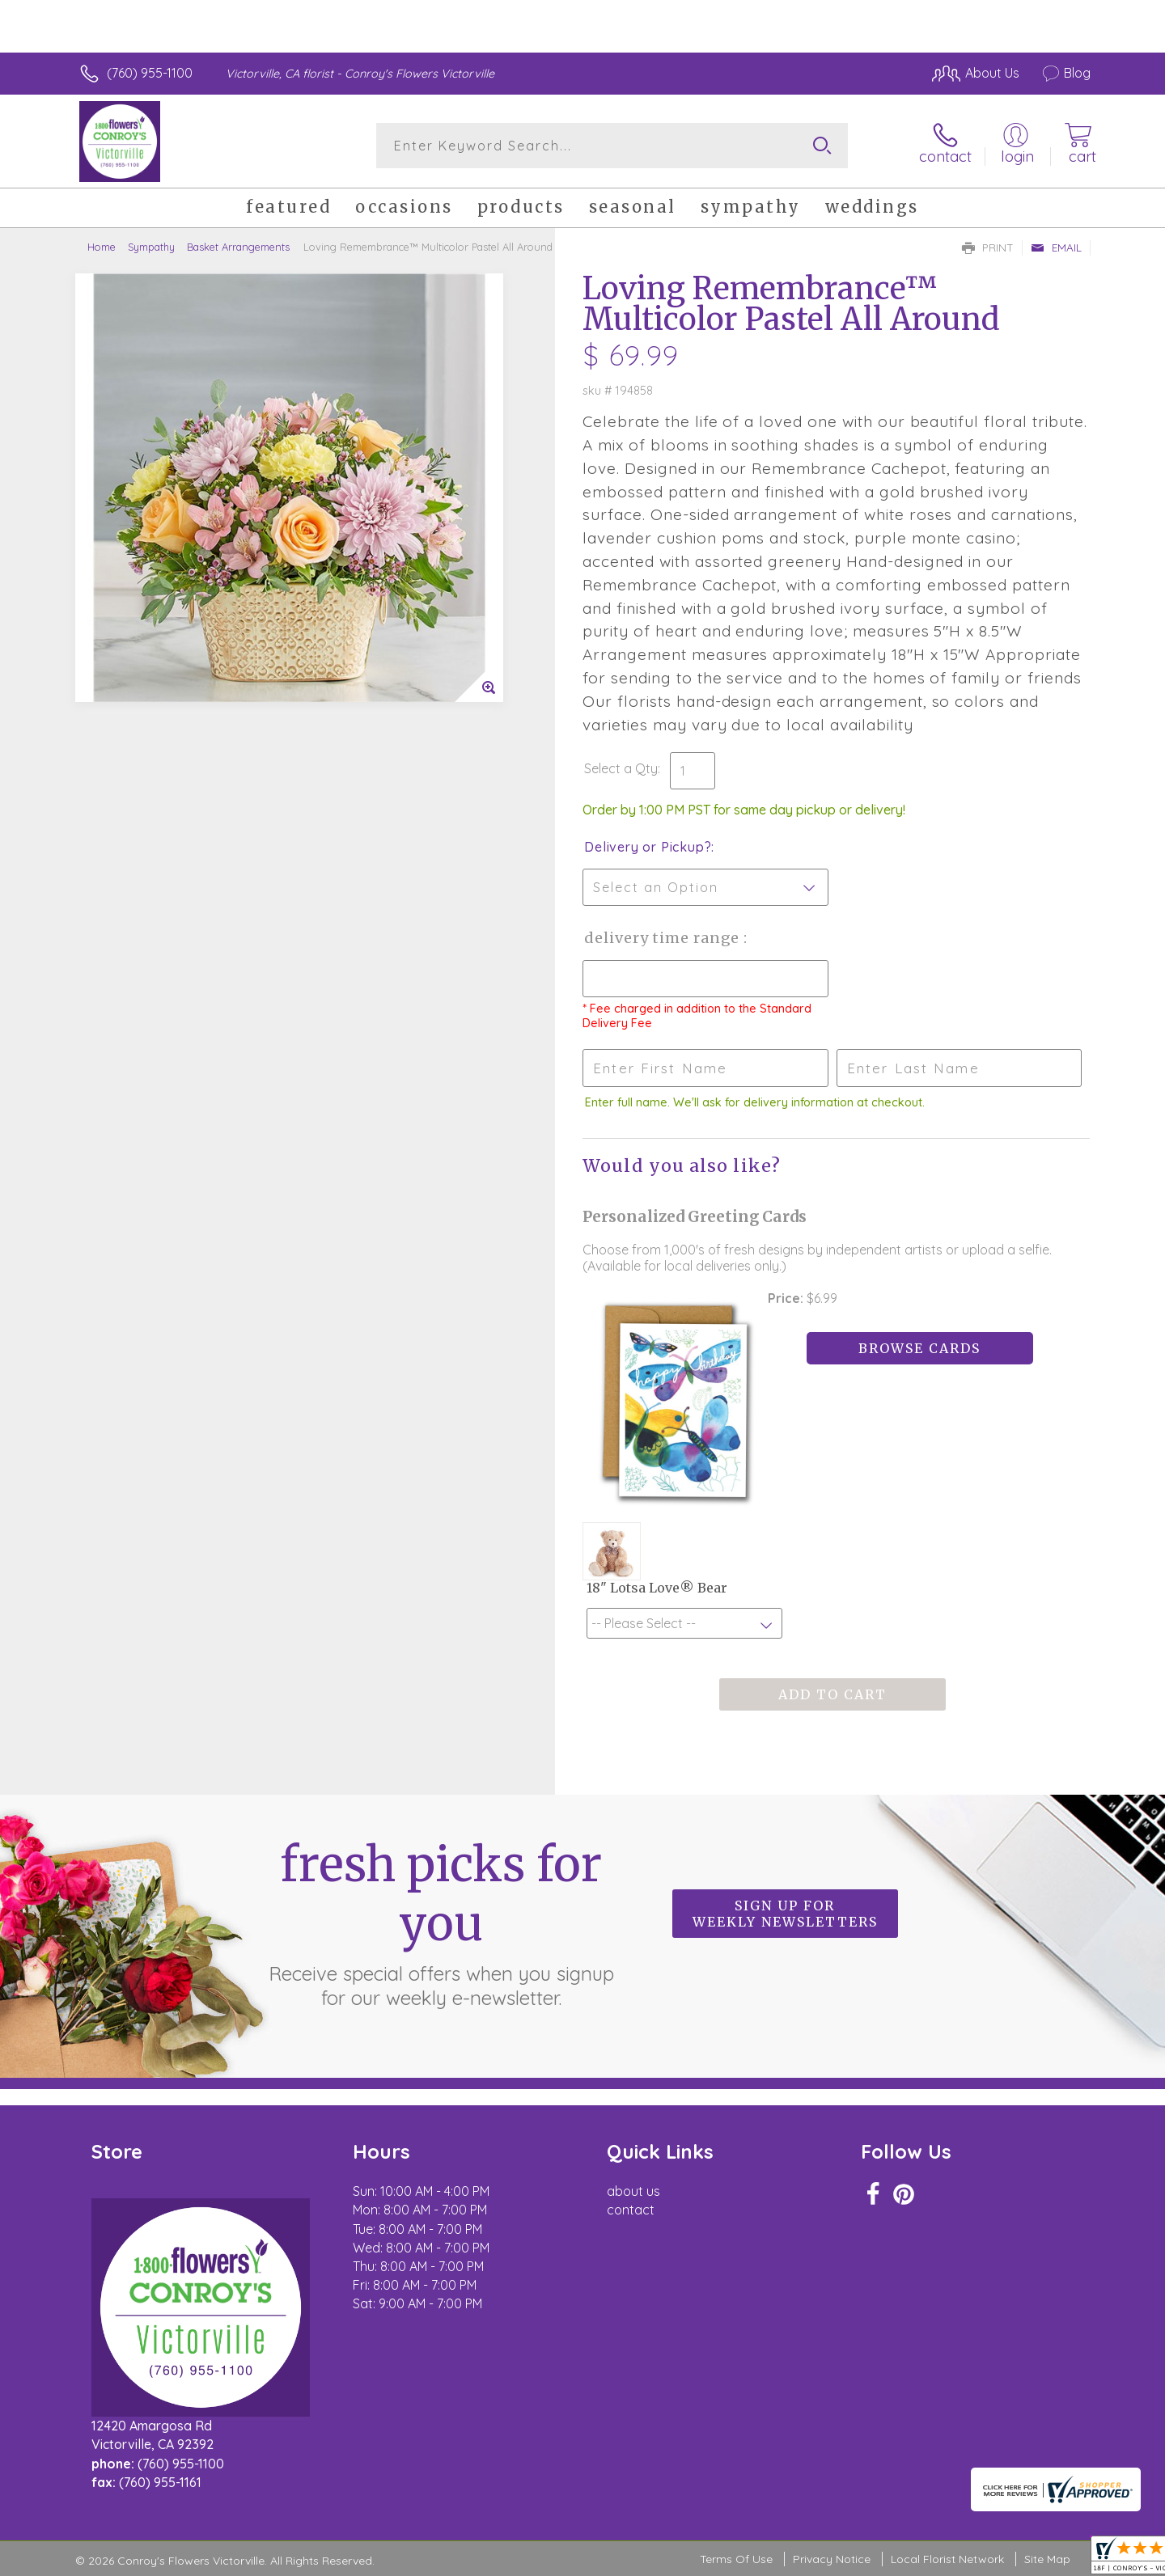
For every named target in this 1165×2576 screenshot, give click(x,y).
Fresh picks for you (441, 1922)
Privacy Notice (832, 2559)
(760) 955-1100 (150, 73)
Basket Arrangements (238, 246)
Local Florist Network (947, 2559)
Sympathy (151, 246)
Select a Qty (621, 768)
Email (1056, 247)
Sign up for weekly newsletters (785, 1913)
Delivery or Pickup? (647, 847)
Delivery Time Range (663, 937)
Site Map (1047, 2559)
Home (101, 246)
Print (988, 247)
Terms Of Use (736, 2559)
